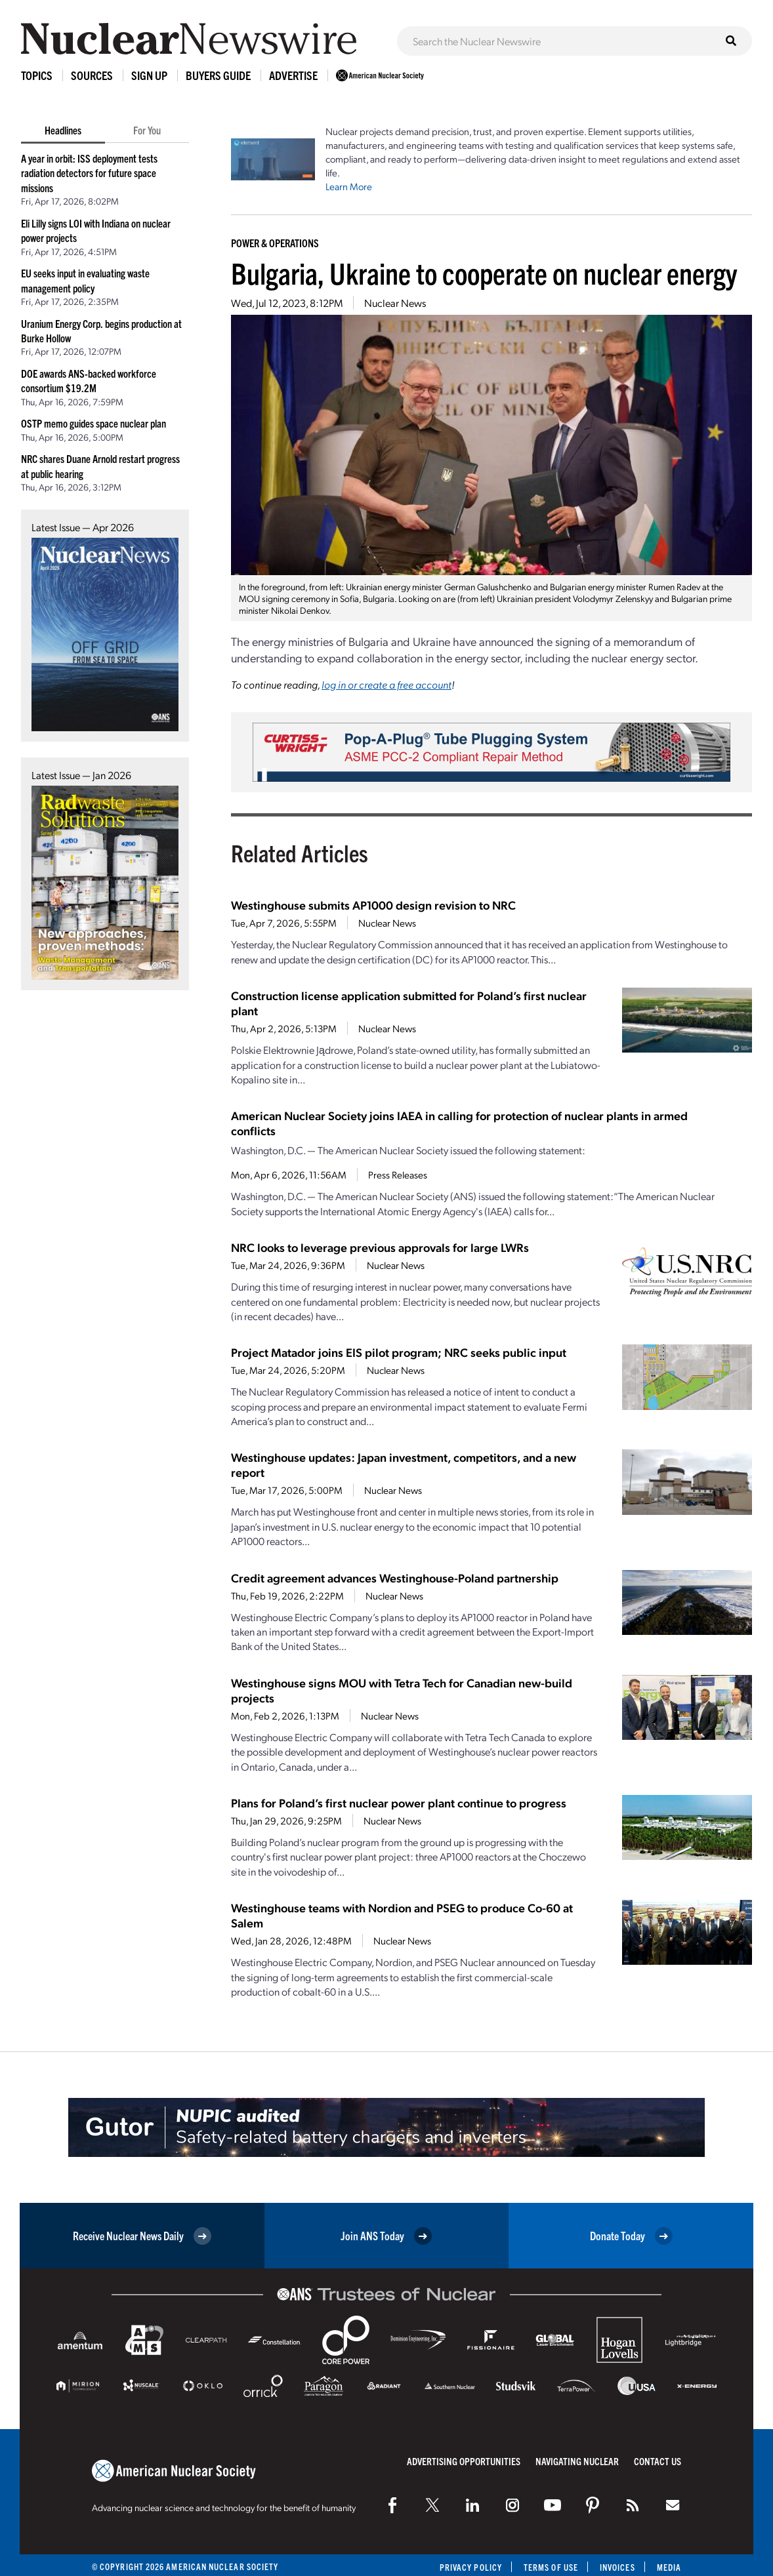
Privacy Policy (471, 2567)
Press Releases (397, 1174)
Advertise (293, 75)
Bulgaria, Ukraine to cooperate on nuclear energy (484, 272)
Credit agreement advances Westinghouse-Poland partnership (394, 1577)
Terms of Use (551, 2567)
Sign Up (149, 75)
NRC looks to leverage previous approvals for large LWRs (380, 1247)
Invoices (617, 2567)
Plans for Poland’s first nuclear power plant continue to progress (398, 1802)
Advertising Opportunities (463, 2461)
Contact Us (657, 2461)
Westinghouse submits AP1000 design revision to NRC (373, 904)
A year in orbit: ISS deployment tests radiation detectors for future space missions (89, 172)
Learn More (348, 186)
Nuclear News (395, 303)
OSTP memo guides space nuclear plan (93, 423)
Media (669, 2567)
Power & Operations (275, 242)
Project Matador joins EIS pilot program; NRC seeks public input (398, 1351)
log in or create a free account (386, 684)
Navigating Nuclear (577, 2461)
